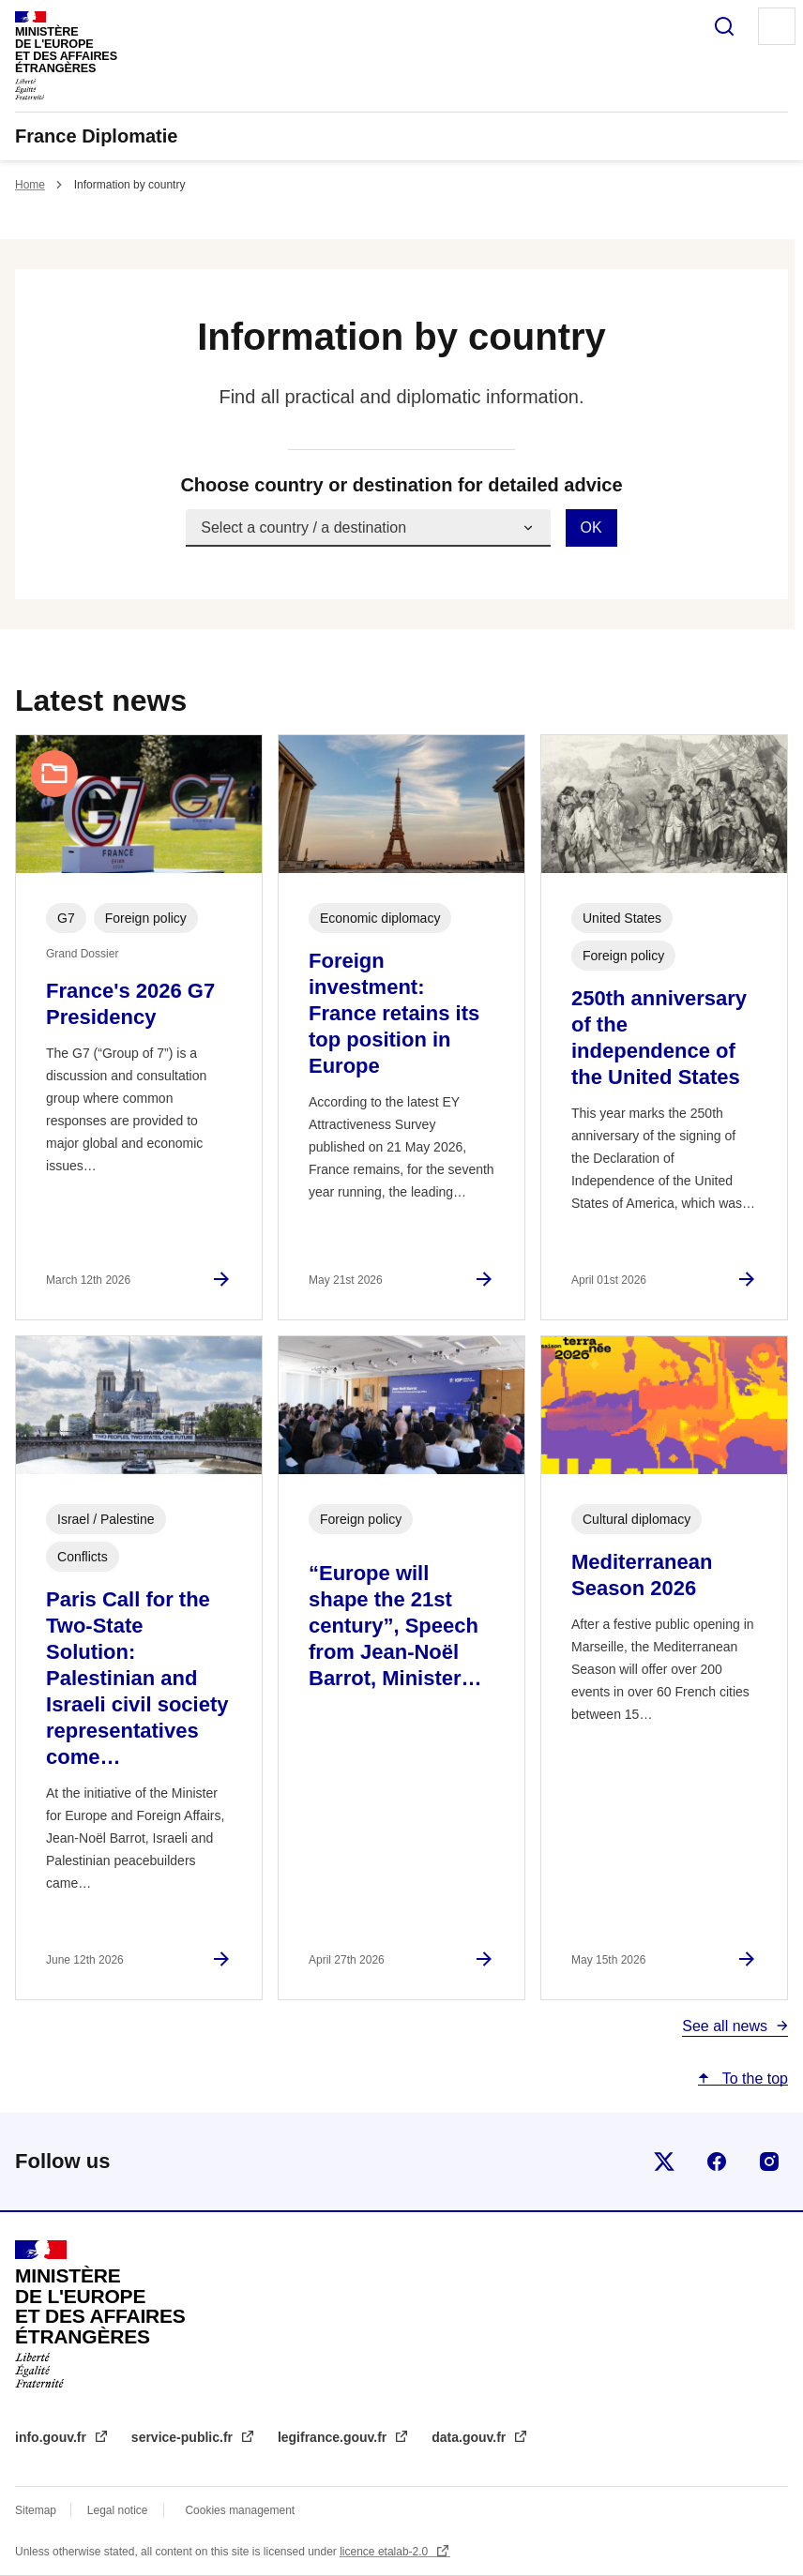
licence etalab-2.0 (385, 2551)
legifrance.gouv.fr (334, 2437)
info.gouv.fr (52, 2437)
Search (724, 26)
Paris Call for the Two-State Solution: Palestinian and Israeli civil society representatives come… (137, 1678)
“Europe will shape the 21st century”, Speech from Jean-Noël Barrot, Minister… (395, 1625)
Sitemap (37, 2510)
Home (30, 184)
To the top (753, 2078)
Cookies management (240, 2510)
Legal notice (117, 2510)
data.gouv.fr (470, 2437)
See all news (724, 2026)
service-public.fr (183, 2437)
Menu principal (776, 26)
